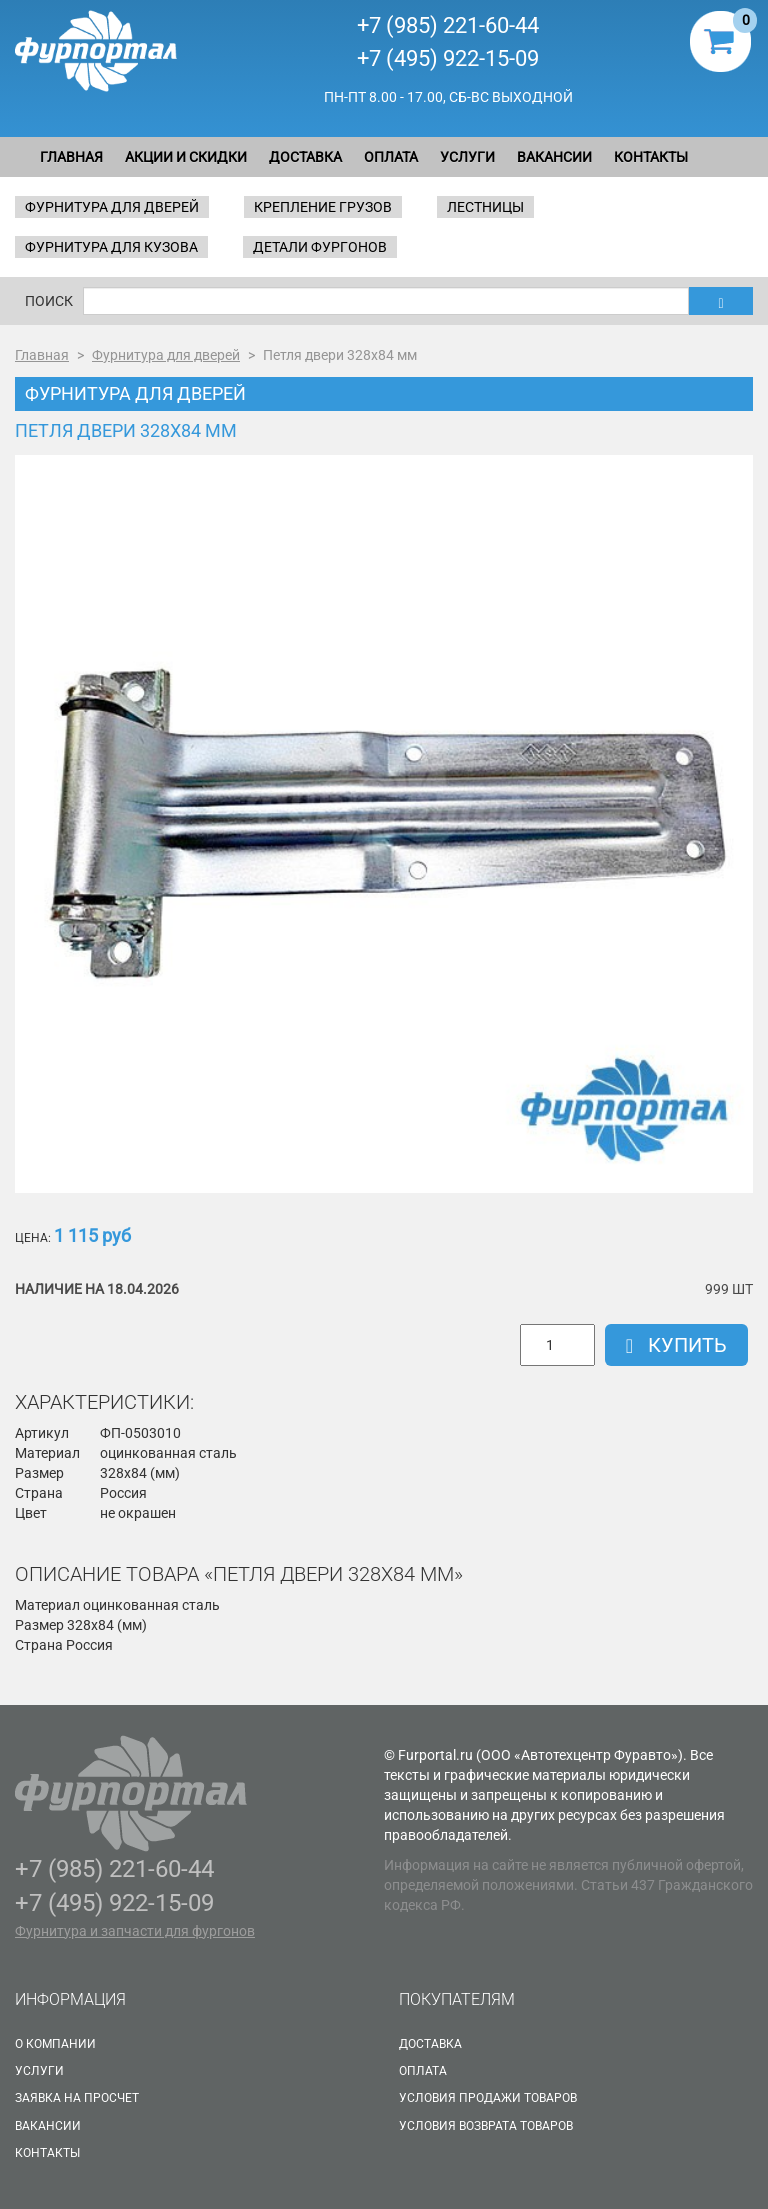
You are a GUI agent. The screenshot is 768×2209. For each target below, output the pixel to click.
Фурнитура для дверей (112, 207)
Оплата (391, 157)
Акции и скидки (186, 157)
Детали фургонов (320, 247)
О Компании (55, 2044)
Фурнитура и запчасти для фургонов (135, 1931)
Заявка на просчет (77, 2098)
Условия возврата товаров (486, 2126)
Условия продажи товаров (488, 2098)
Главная (71, 157)
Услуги (467, 157)
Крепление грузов (323, 207)
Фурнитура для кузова (111, 247)
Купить (676, 1345)
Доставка (305, 157)
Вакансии (554, 157)
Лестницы (485, 207)
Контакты (651, 157)
